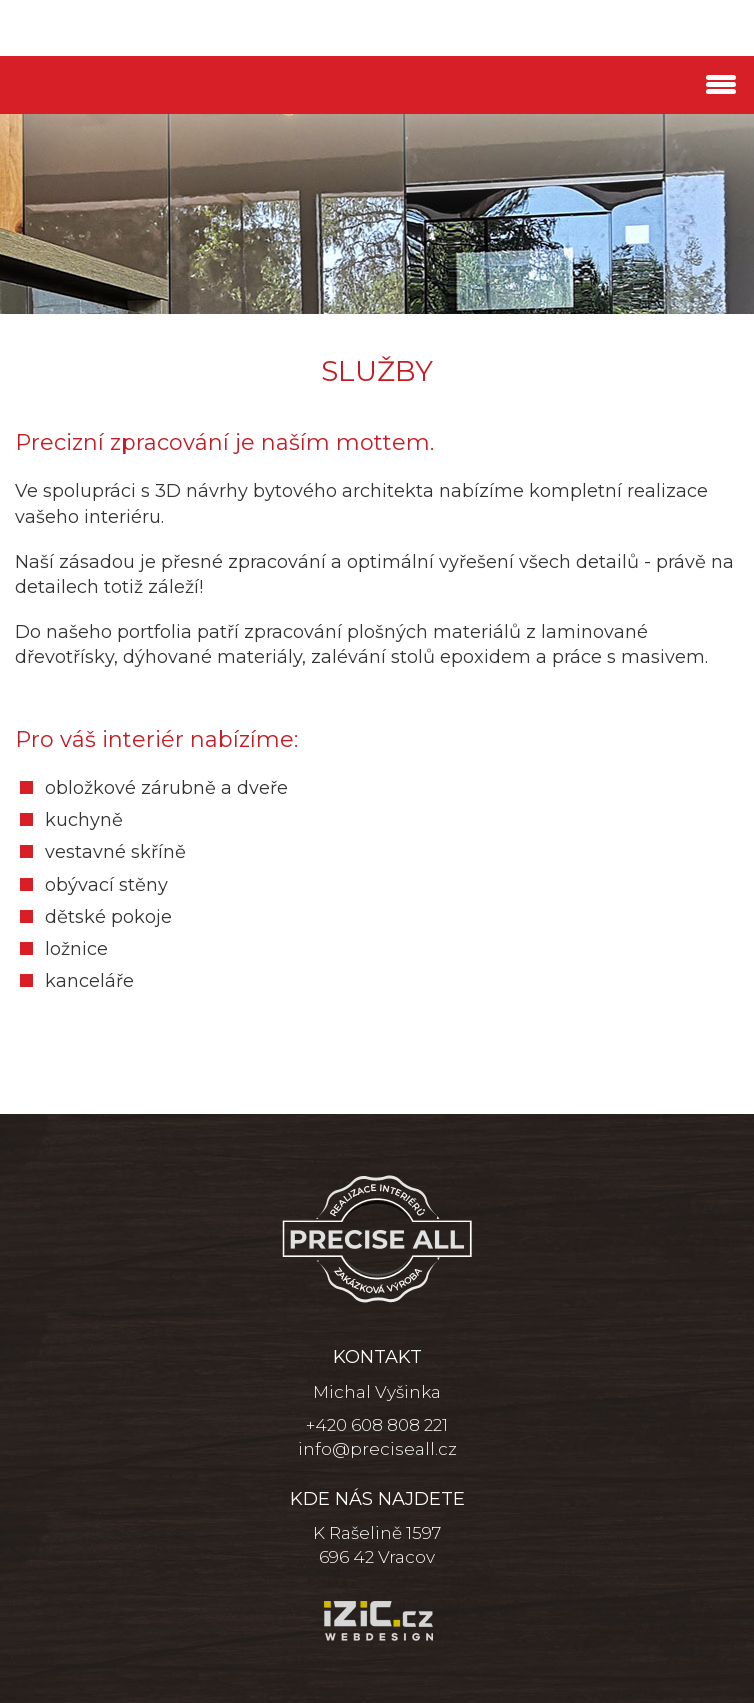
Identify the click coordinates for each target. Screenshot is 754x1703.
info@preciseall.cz (377, 1449)
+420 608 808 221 (377, 1425)
